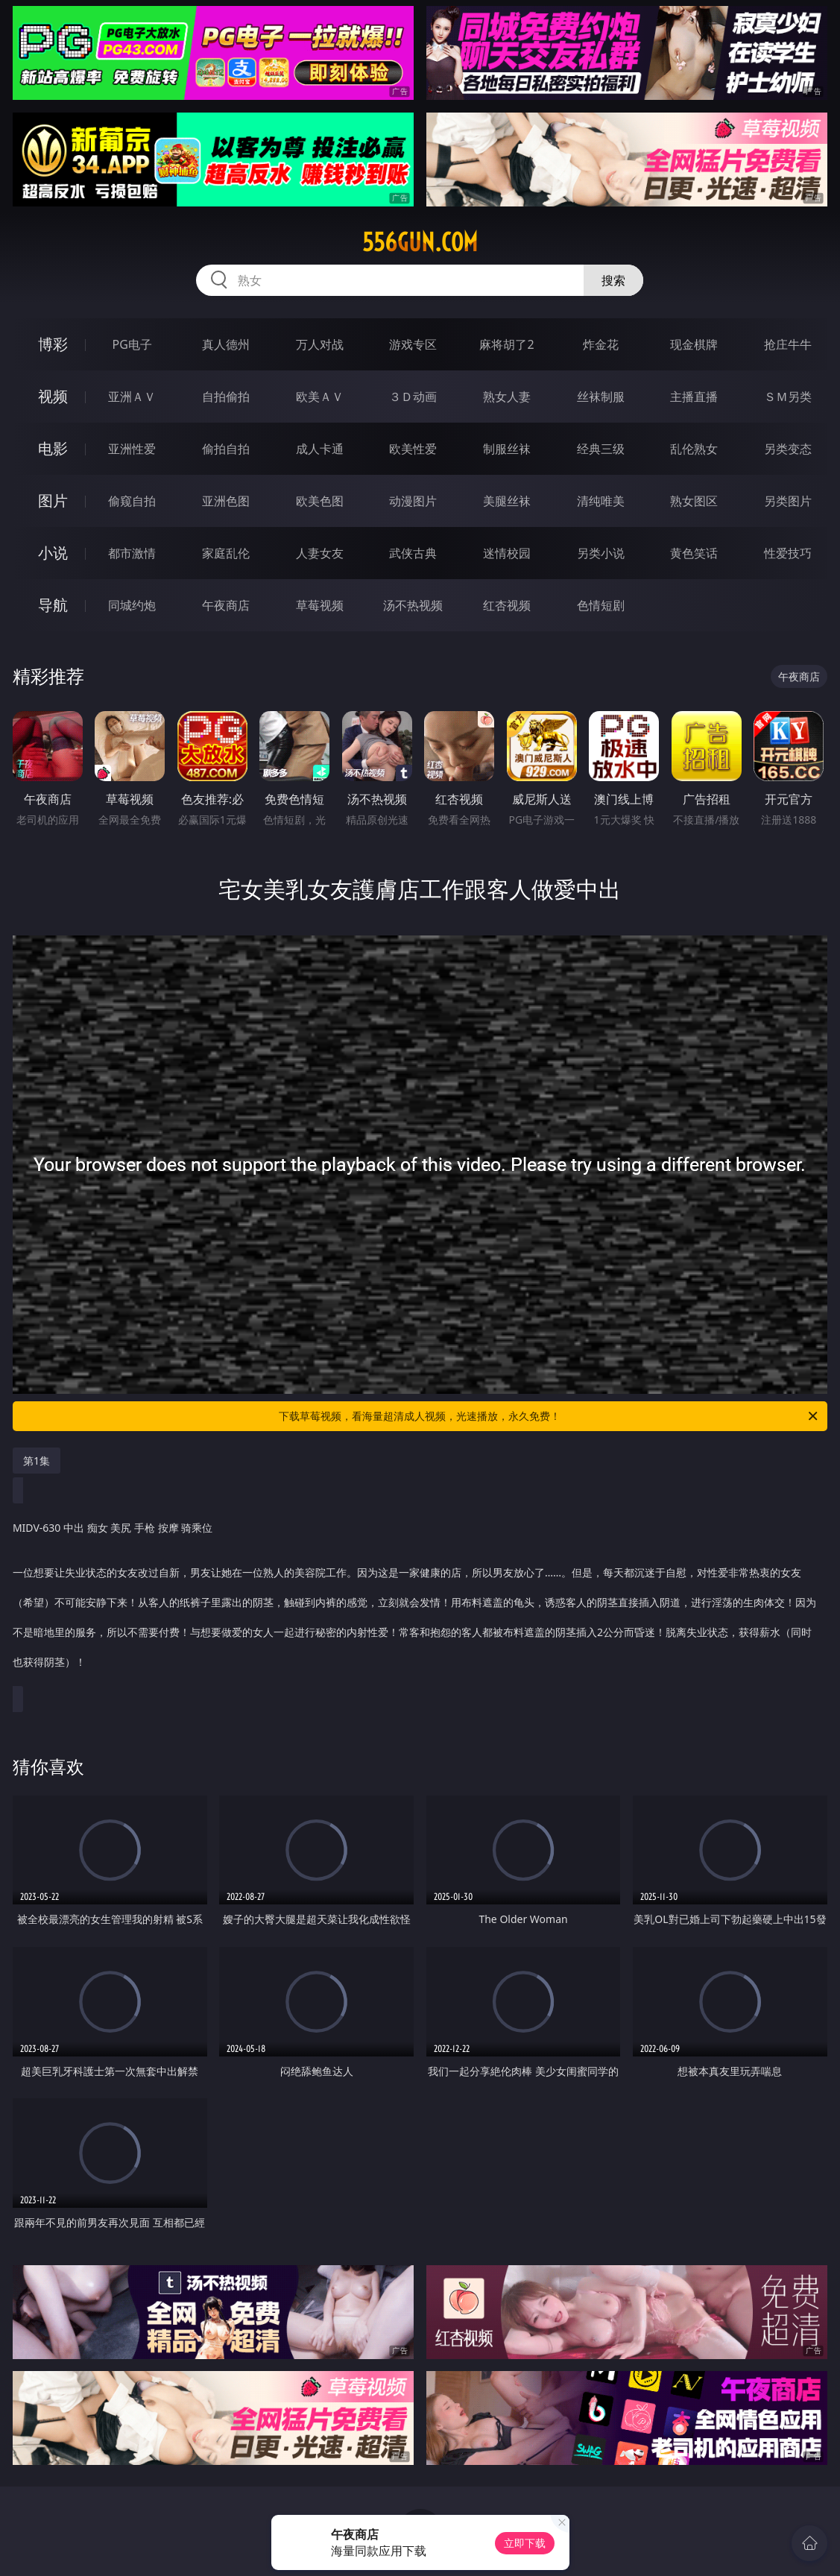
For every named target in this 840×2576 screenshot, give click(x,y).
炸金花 (601, 344)
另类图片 (788, 501)
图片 (53, 500)
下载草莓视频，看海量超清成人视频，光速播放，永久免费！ (549, 1416)
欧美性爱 (413, 449)
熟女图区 (694, 501)
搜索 (613, 280)
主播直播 (694, 396)
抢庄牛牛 (788, 344)
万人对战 (320, 344)
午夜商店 (226, 605)
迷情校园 (507, 553)
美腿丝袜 (507, 501)
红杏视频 (507, 605)
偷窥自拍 (132, 501)
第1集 (36, 1460)
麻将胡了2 (506, 344)
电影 (53, 448)
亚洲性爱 (132, 449)
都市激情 (132, 553)
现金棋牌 (694, 344)
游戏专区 (413, 344)
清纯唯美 (601, 501)
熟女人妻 (507, 396)
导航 (53, 605)
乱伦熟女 (694, 449)
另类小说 (601, 553)
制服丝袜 (507, 449)
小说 (53, 553)
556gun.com (420, 242)
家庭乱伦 (226, 553)
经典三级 (601, 449)
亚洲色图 (226, 501)
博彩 (53, 344)
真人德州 (226, 344)
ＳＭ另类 (788, 396)
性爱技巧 (788, 553)
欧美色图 (320, 501)
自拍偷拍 (226, 396)
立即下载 (525, 2543)
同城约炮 (132, 605)
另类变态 (788, 449)
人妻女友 (320, 553)
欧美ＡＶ (320, 396)
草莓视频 (320, 605)
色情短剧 (601, 605)
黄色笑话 (694, 553)
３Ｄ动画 (413, 396)
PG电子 (132, 344)
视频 (53, 396)
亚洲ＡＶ (132, 396)
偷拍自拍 (226, 449)
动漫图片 (413, 501)
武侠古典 (413, 553)
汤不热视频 (413, 605)
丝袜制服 (601, 396)
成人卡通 (320, 449)
